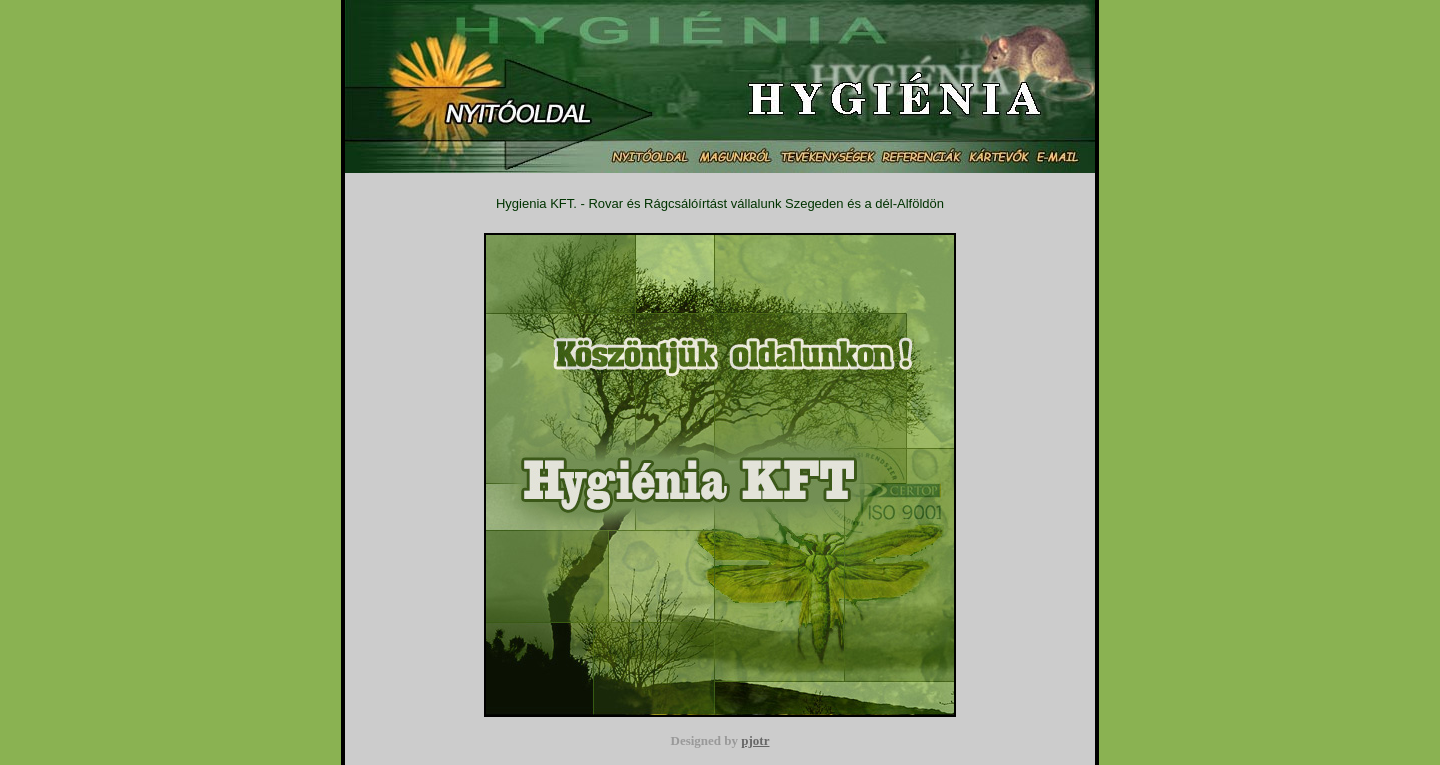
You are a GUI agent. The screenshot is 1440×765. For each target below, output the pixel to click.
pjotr (755, 740)
